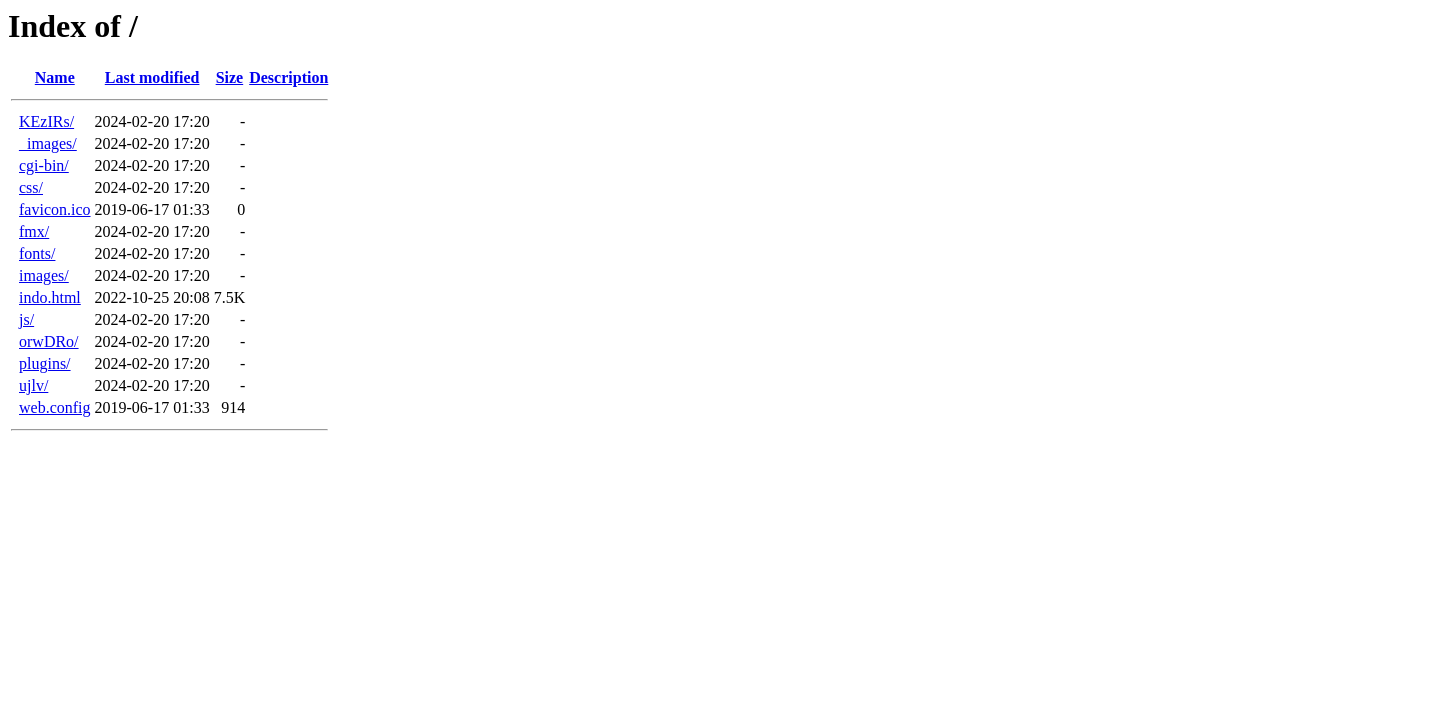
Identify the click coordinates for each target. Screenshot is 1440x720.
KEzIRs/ (46, 121)
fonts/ (37, 253)
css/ (31, 187)
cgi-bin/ (44, 165)
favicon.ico (55, 209)
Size (230, 77)
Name (55, 77)
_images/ (48, 143)
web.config (55, 407)
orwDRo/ (49, 341)
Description (288, 77)
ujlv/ (33, 385)
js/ (26, 319)
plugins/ (45, 363)
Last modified (152, 77)
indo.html (50, 297)
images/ (44, 275)
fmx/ (34, 231)
